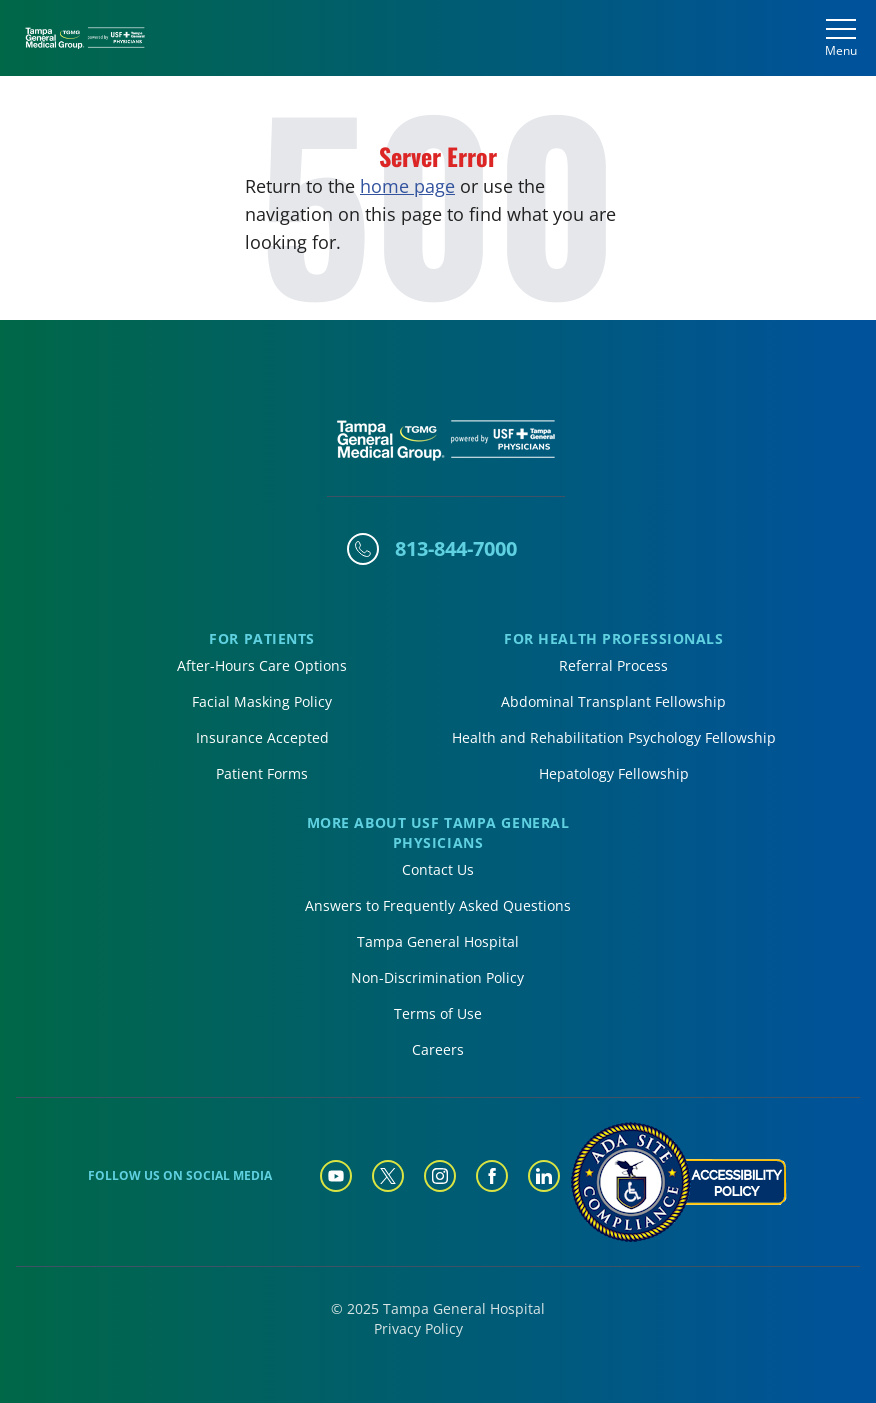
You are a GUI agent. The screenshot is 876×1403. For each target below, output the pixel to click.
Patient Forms (262, 773)
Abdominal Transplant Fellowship (613, 701)
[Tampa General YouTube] (336, 1176)
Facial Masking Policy (262, 701)
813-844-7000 (456, 548)
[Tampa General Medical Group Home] (85, 38)
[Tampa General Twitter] (388, 1176)
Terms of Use (438, 1013)
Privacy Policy (418, 1328)
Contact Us (438, 869)
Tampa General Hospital (438, 941)
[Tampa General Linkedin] (544, 1176)
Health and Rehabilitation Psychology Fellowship (614, 737)
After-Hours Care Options (262, 665)
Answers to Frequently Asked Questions (438, 905)
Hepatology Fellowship (614, 773)
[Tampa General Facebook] (492, 1176)
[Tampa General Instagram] (440, 1176)
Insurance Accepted (262, 737)
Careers (438, 1049)
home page (407, 186)
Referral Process (613, 665)
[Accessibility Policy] (678, 1182)
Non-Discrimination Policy (437, 977)
